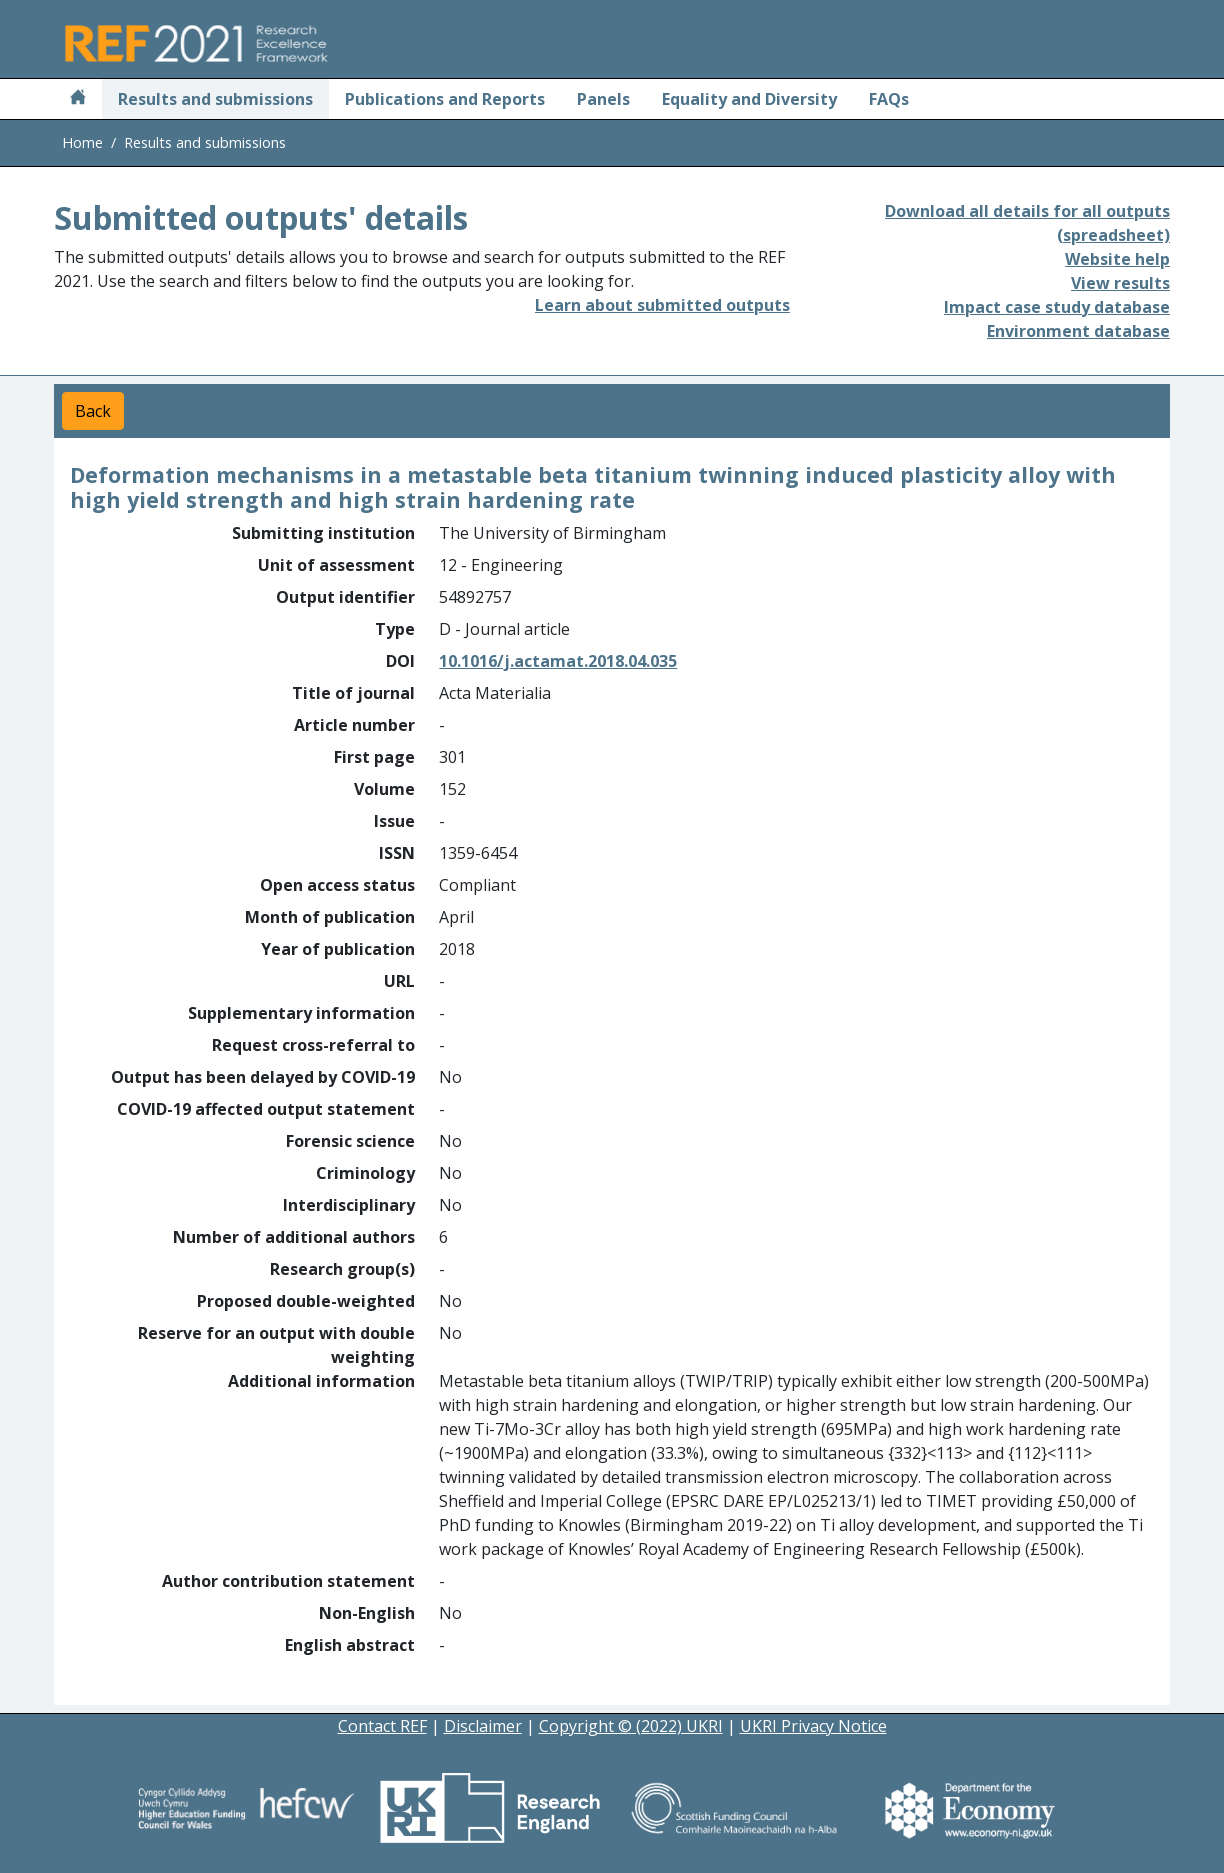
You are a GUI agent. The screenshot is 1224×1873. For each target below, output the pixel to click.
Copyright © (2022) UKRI (631, 1726)
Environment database (1078, 331)
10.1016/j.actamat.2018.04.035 (558, 661)
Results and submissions (215, 99)
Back (93, 411)
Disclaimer (483, 1726)
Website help (1117, 259)
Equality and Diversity (749, 99)
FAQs (889, 99)
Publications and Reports (445, 99)
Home (82, 142)
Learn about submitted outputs (662, 305)
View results (1120, 283)
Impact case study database (1057, 307)
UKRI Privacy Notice (813, 1726)
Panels (603, 99)
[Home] (78, 99)
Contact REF (382, 1726)
